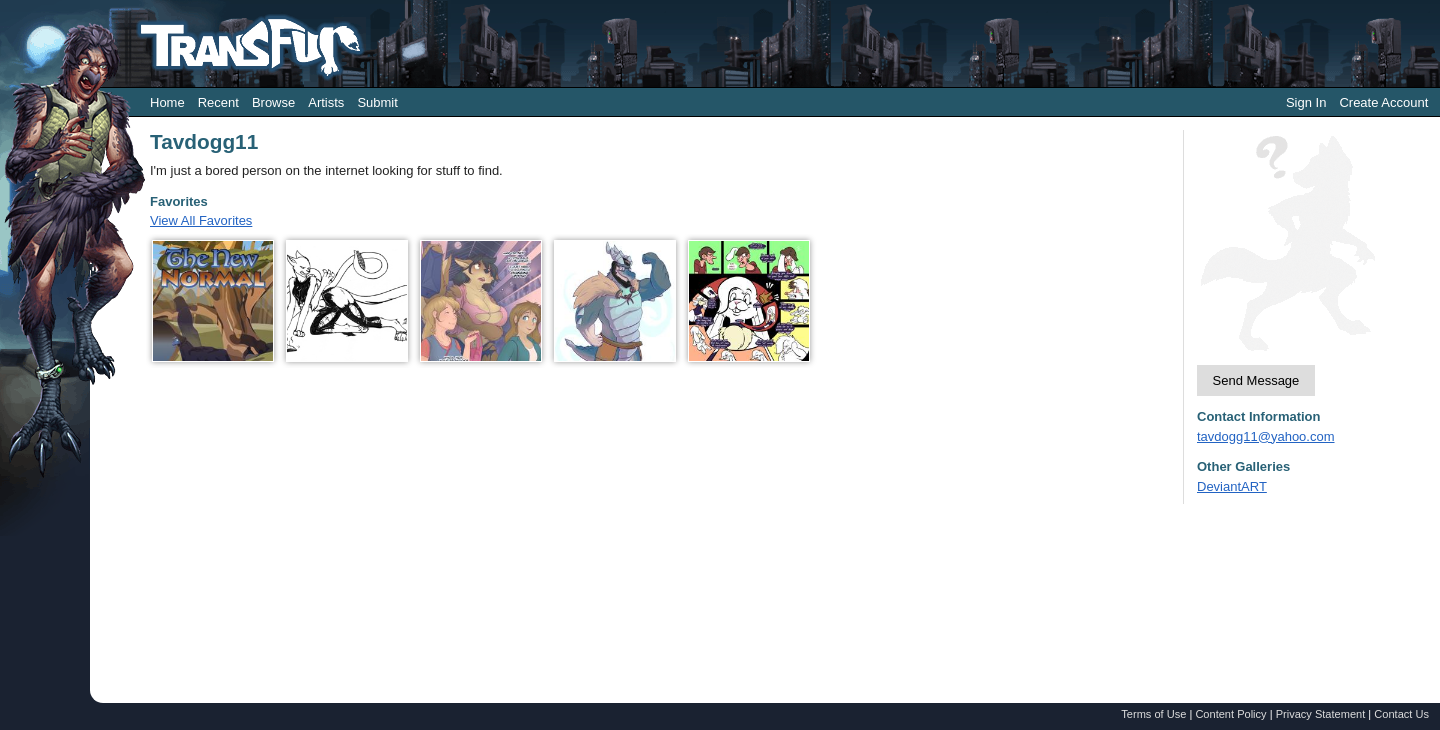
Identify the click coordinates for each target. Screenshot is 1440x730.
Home (167, 102)
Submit (377, 102)
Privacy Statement (1321, 714)
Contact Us (1401, 714)
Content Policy (1230, 714)
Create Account (1383, 102)
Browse (273, 102)
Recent (218, 102)
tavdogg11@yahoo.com (1266, 436)
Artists (326, 102)
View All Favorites (201, 220)
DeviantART (1232, 486)
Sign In (1306, 102)
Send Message (1256, 380)
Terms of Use (1153, 714)
